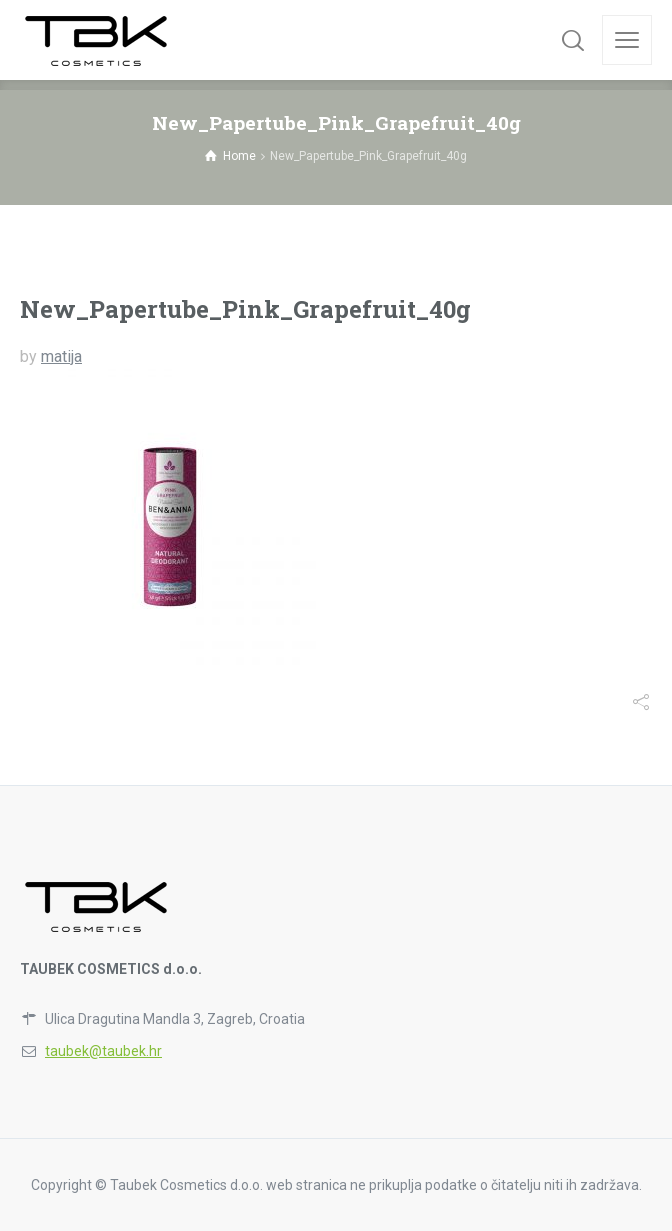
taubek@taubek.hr (103, 1051)
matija (61, 356)
